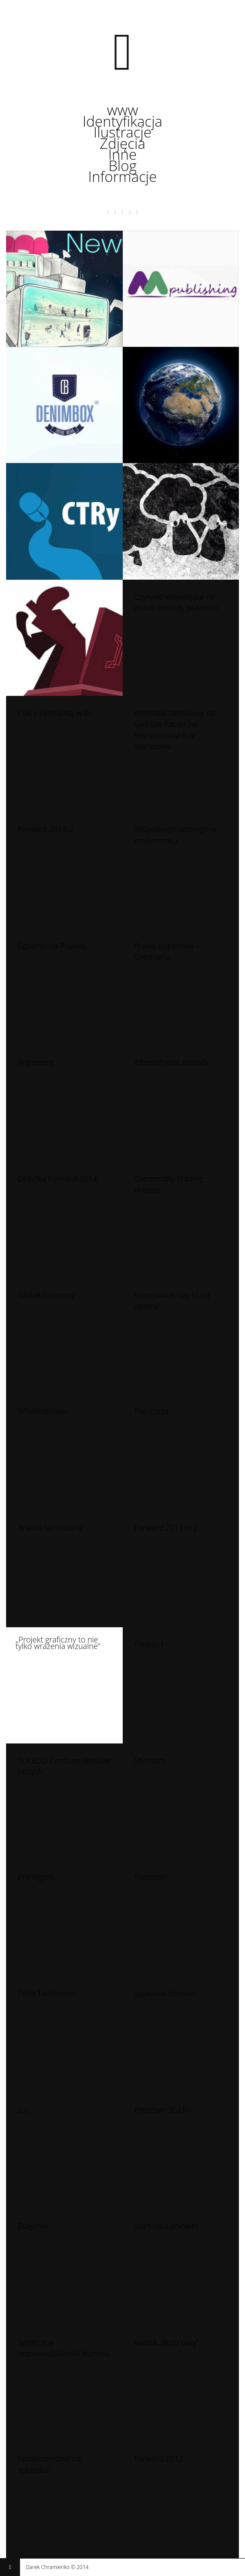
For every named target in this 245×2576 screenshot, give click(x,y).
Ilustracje (122, 132)
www (122, 110)
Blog (122, 165)
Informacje (122, 176)
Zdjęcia (122, 143)
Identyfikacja (122, 121)
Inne (122, 154)
